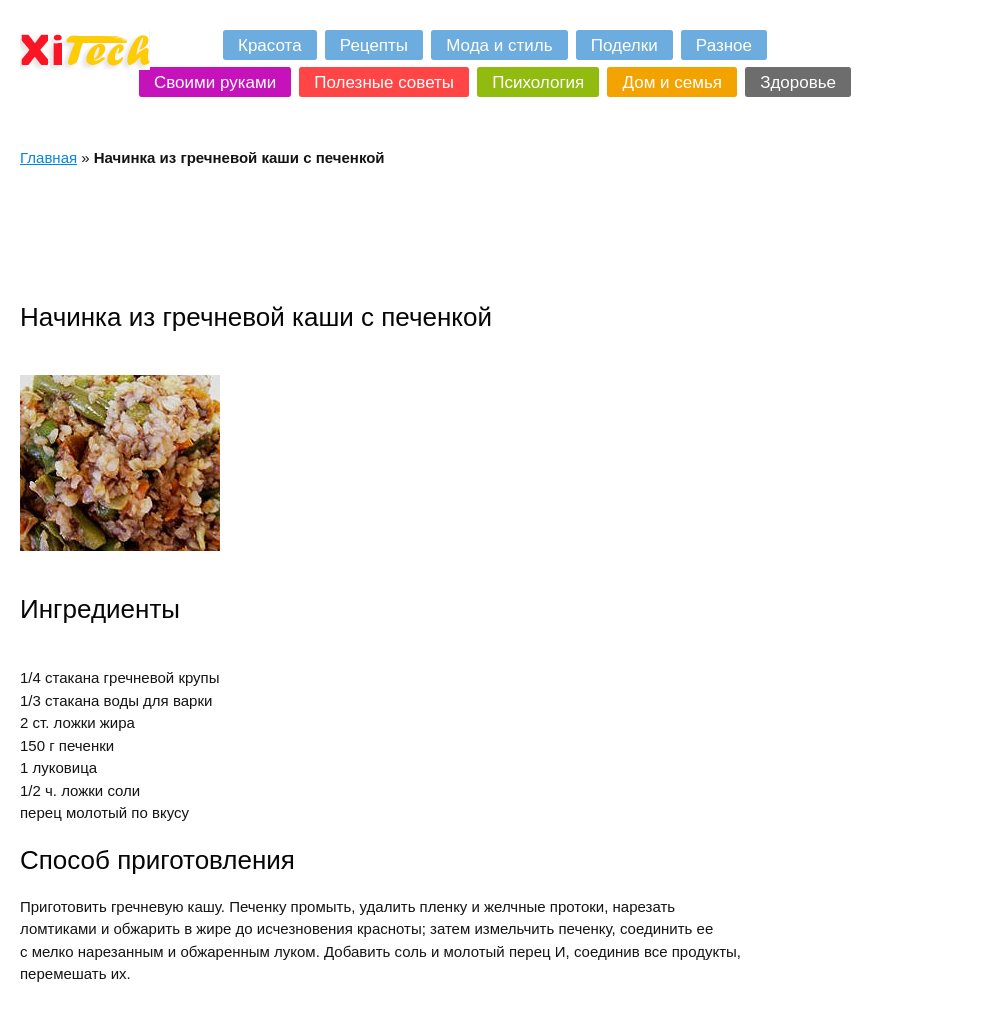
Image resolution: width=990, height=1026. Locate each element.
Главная (48, 157)
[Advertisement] (384, 234)
